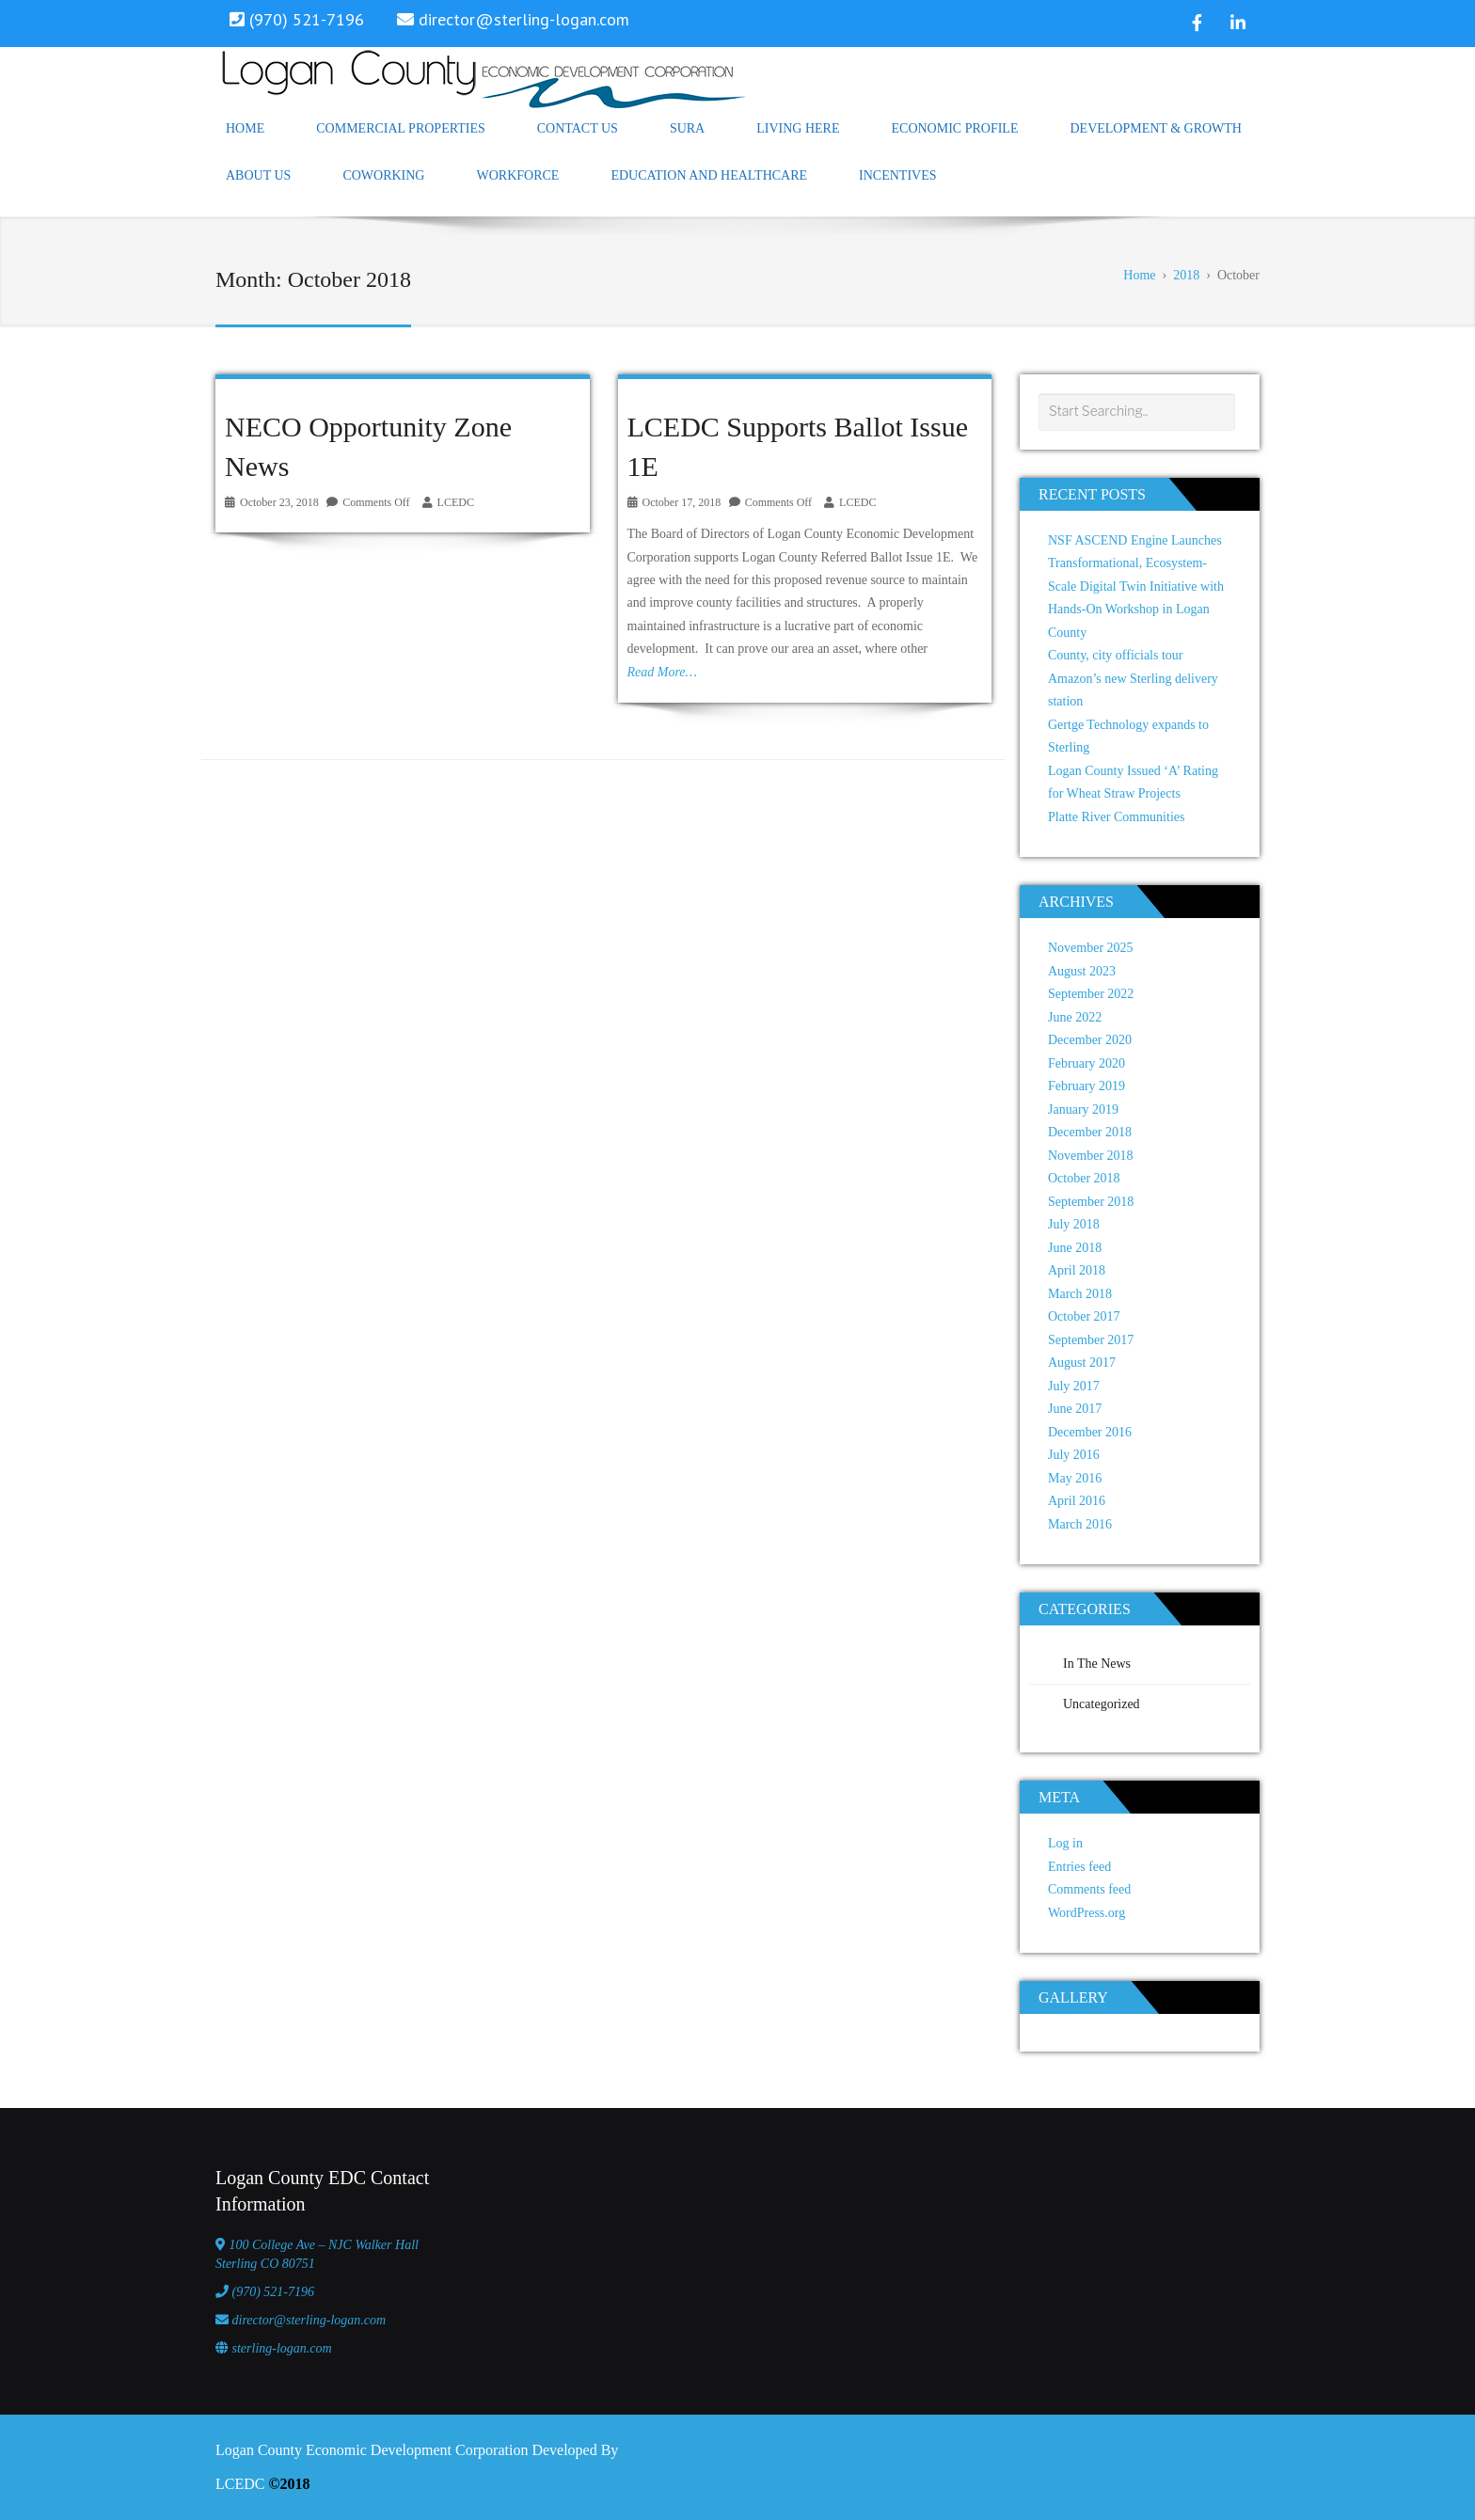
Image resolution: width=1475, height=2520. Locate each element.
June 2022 (1075, 1017)
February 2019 (1086, 1086)
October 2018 (1084, 1178)
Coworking (383, 175)
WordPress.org (1086, 1913)
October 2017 (1084, 1316)
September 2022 (1091, 994)
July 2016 (1074, 1455)
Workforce (517, 175)
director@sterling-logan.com (524, 19)
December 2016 (1090, 1432)
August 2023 (1082, 971)
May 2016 (1075, 1478)
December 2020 (1090, 1040)
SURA (687, 128)
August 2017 (1082, 1362)
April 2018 (1076, 1270)
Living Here (797, 128)
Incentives (897, 175)
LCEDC (455, 502)
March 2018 (1080, 1294)
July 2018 (1074, 1224)
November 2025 (1091, 948)
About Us (258, 175)
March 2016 (1080, 1524)
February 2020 (1086, 1063)
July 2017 (1074, 1386)
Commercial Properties (400, 128)
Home (245, 128)
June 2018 (1075, 1248)
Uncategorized (1101, 1704)
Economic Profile (955, 128)
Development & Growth (1156, 128)
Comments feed (1089, 1889)
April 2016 (1076, 1501)
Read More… (662, 672)
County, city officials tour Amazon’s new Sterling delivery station (1133, 678)
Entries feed (1079, 1867)
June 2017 (1075, 1409)
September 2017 (1091, 1340)
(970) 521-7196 (273, 2292)
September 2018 (1091, 1202)
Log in (1065, 1843)
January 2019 (1083, 1109)
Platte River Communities (1116, 817)
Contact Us (577, 128)
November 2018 (1091, 1156)
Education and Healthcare (709, 175)
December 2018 (1090, 1132)
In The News (1097, 1663)
